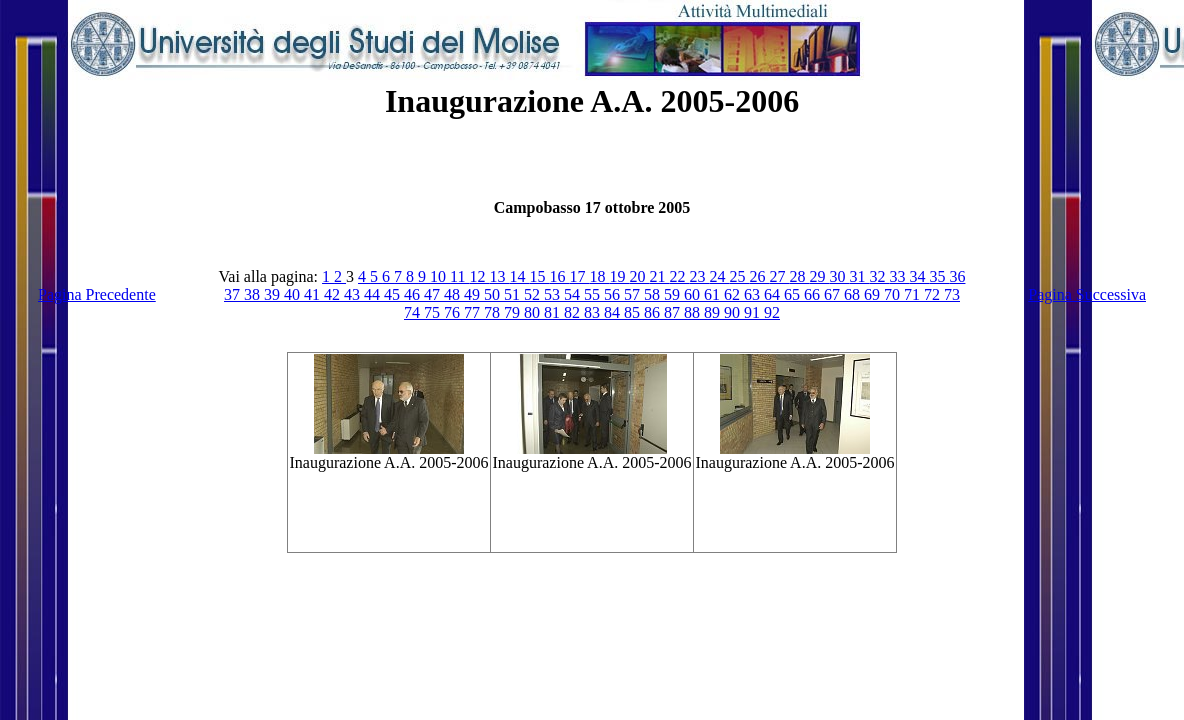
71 (914, 294)
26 (759, 276)
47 (434, 294)
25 (739, 276)
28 (799, 276)
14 (519, 276)
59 (674, 294)
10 (440, 276)
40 (294, 294)
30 (839, 276)
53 (554, 294)
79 (514, 312)
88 (694, 312)
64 (774, 294)
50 (494, 294)
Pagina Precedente (97, 294)
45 (394, 294)
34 (919, 276)
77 (474, 312)
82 (574, 312)
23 (699, 276)
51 (514, 294)
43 (354, 294)
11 (459, 276)
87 (674, 312)
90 (734, 312)
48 (454, 294)
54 (574, 294)
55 (594, 294)
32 (879, 276)
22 (679, 276)
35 (939, 276)
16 (559, 276)
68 (854, 294)
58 (654, 294)
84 (614, 312)
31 (859, 276)
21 (659, 276)
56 (614, 294)
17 (579, 276)
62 (734, 294)
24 (719, 276)
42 (334, 294)
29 (819, 276)
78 (494, 312)
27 (779, 276)
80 (534, 312)
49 (474, 294)
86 (654, 312)
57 (634, 294)
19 (619, 276)
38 (254, 294)
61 (714, 294)
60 (694, 294)
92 (772, 312)
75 (434, 312)
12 (479, 276)
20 (639, 276)
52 (534, 294)
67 (834, 294)
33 (899, 276)
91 (754, 312)
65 (794, 294)
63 (754, 294)
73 (952, 294)
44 (374, 294)
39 (274, 294)
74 (414, 312)
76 (454, 312)
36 (957, 276)
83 (594, 312)
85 (634, 312)
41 (314, 294)
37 (234, 294)
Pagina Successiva (1087, 294)
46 (414, 294)
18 (599, 276)
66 (814, 294)
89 (714, 312)
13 (499, 276)
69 (874, 294)
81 (554, 312)
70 (894, 294)
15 (539, 276)
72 (934, 294)
